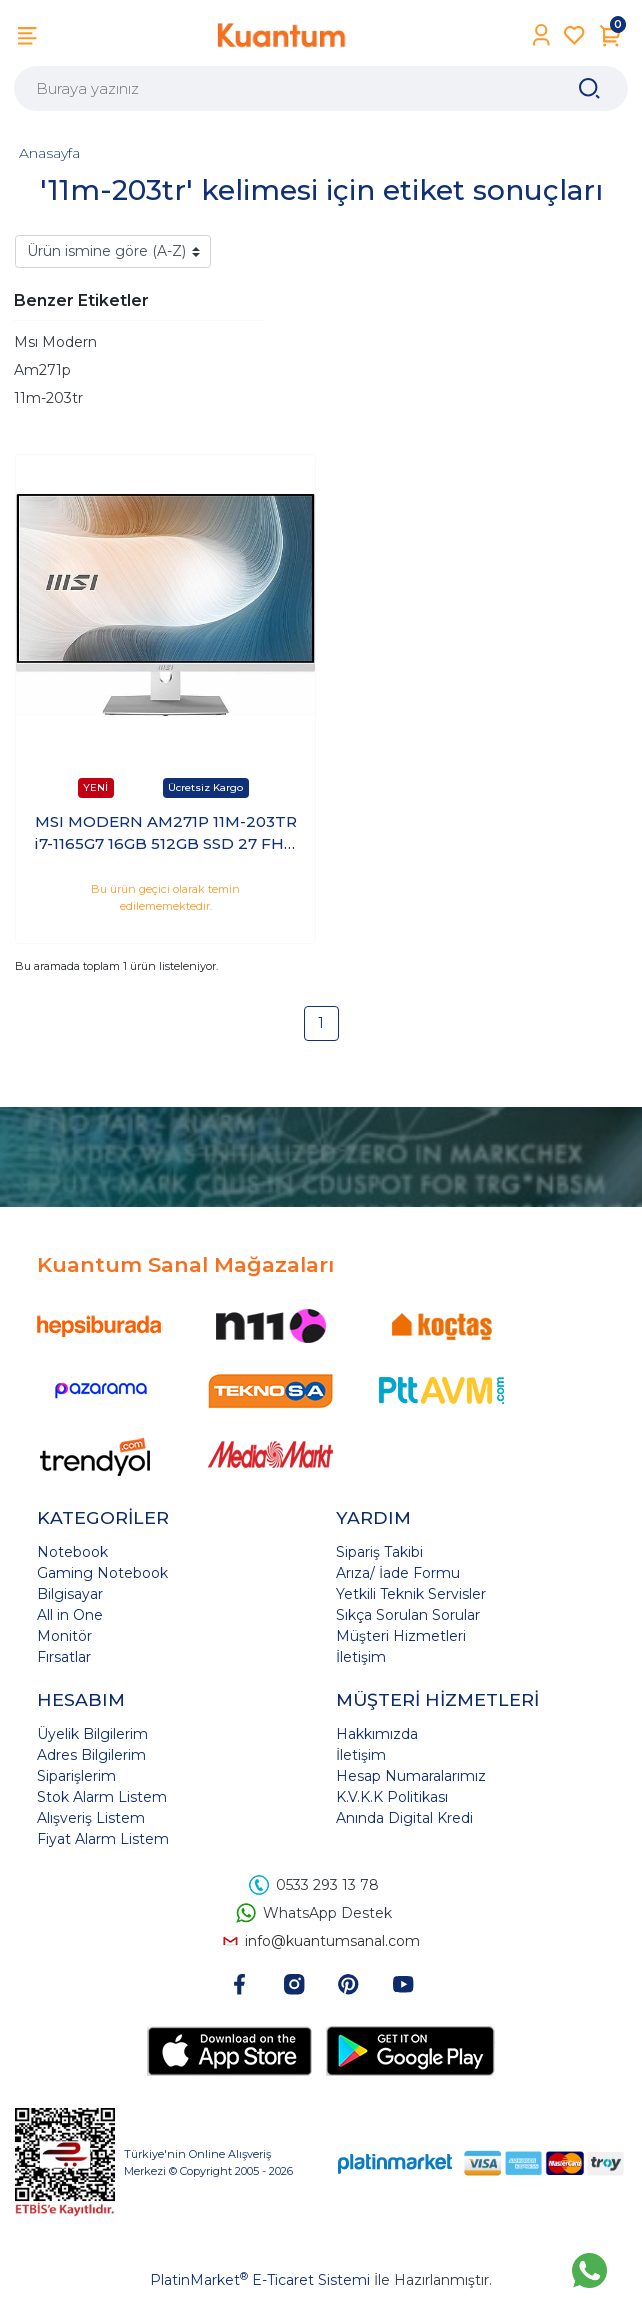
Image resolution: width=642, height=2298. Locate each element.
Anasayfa (49, 153)
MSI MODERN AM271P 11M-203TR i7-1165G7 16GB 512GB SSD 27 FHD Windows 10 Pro (165, 834)
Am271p (42, 370)
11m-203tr (48, 398)
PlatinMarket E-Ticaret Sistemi (260, 2280)
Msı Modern (55, 342)
